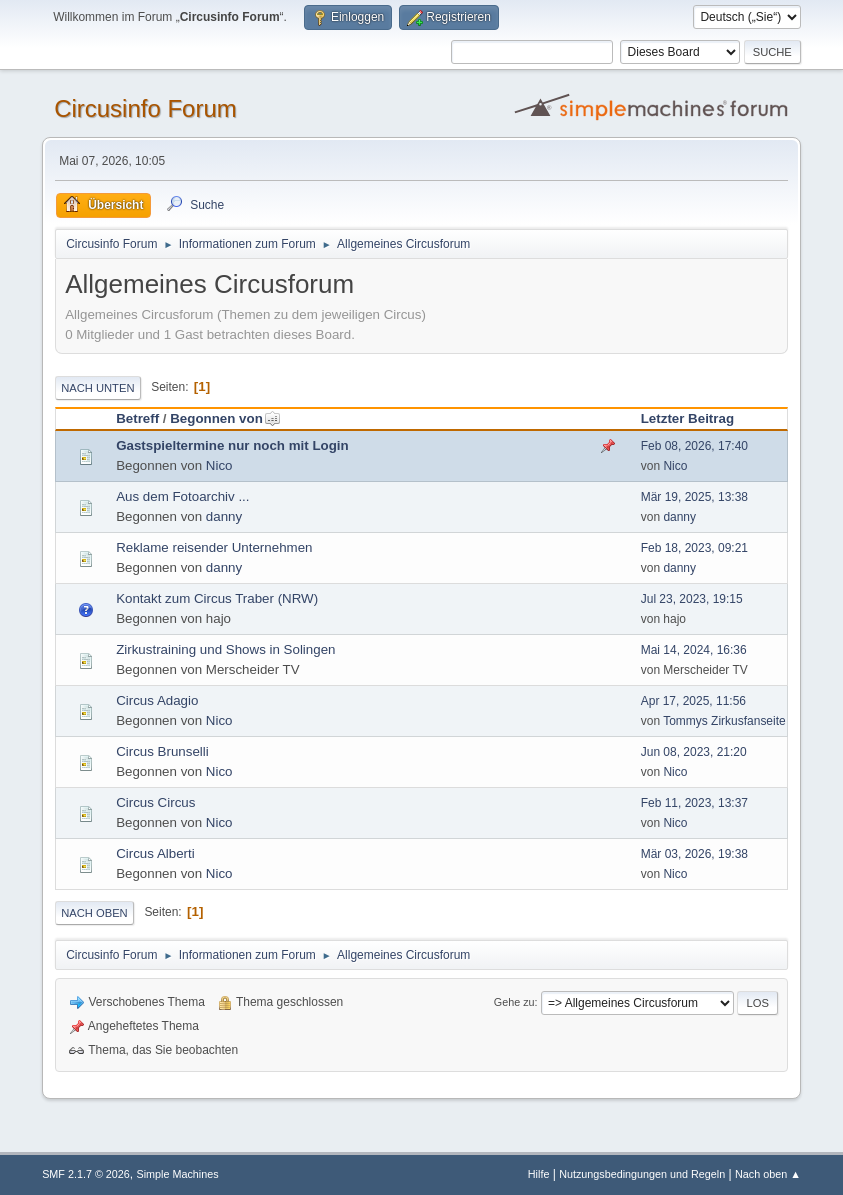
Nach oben (94, 913)
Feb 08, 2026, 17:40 (694, 446)
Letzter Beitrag (687, 418)
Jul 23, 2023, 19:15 (692, 599)
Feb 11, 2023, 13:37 (694, 803)
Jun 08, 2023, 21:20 (694, 752)
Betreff (137, 418)
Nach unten (97, 388)
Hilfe (539, 1174)
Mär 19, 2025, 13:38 (694, 497)
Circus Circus (155, 802)
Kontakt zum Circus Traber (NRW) (217, 598)
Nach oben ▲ (768, 1174)
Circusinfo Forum (145, 108)
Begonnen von (225, 418)
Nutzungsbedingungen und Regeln (642, 1174)
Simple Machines (177, 1174)
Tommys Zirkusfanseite (724, 721)
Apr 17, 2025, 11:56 (693, 701)
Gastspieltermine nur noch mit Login (232, 445)
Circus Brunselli (162, 751)
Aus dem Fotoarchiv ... (182, 496)
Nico (219, 465)
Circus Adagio (157, 700)
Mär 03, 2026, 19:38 (694, 854)
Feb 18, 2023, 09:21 (694, 548)
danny (224, 516)
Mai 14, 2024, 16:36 (694, 650)
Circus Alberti (155, 853)
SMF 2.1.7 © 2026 (86, 1174)
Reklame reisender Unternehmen (214, 547)
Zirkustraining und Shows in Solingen (225, 649)
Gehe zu (514, 1002)
